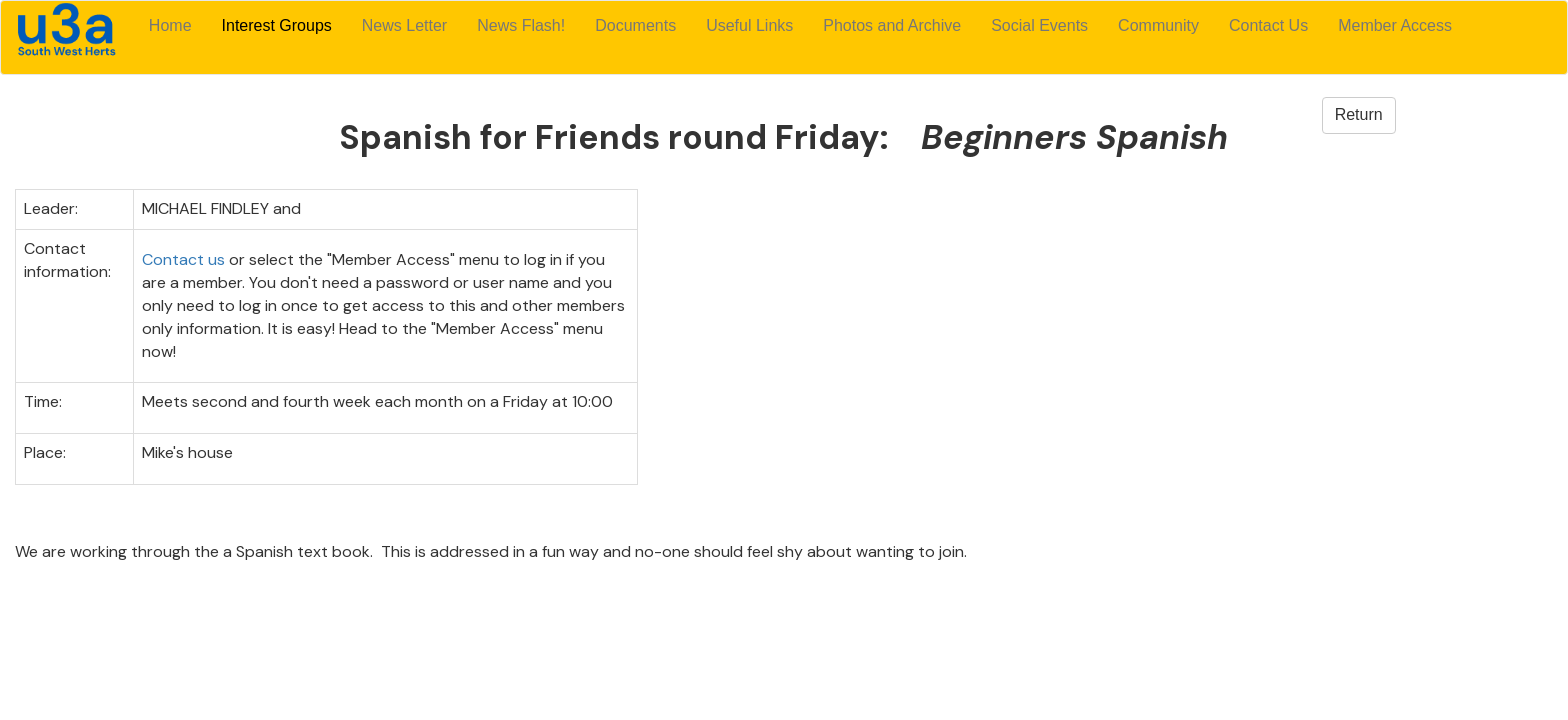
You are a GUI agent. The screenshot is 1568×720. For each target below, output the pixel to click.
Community (1158, 25)
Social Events (1039, 25)
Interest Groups (277, 25)
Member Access (1395, 25)
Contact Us (1268, 25)
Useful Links (749, 25)
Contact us (183, 259)
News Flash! (521, 25)
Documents (635, 25)
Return (1359, 114)
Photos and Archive (892, 25)
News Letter (404, 25)
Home (170, 25)
